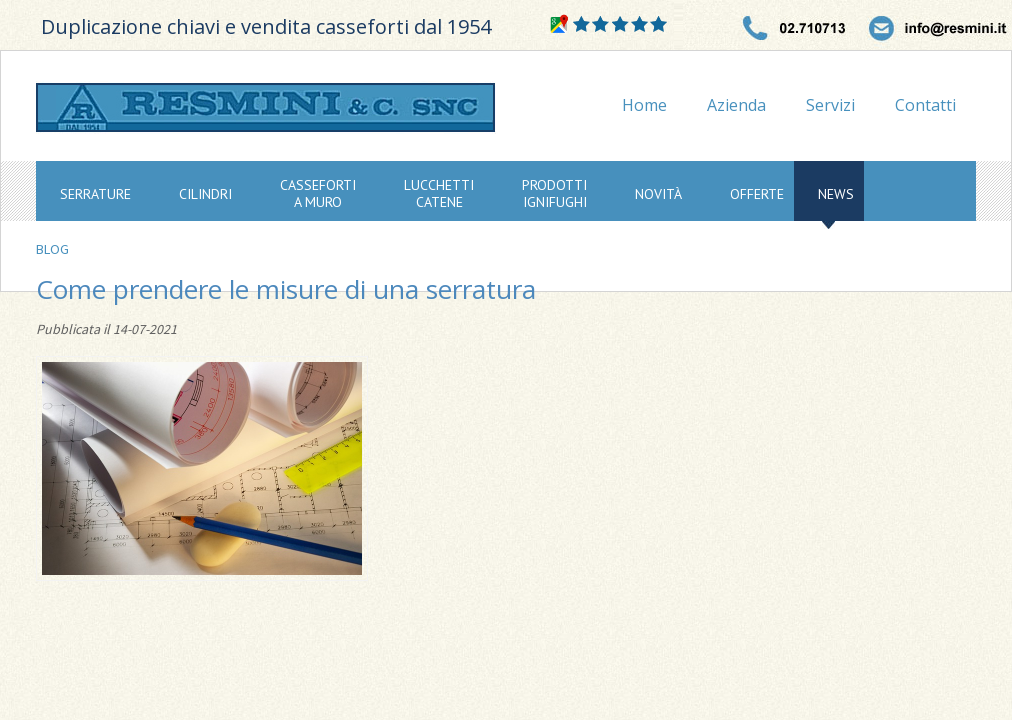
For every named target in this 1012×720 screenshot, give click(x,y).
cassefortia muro (318, 193)
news (836, 194)
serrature (95, 194)
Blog (52, 249)
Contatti (925, 105)
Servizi (830, 105)
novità (658, 194)
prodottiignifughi (554, 193)
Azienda (736, 105)
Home (644, 105)
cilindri (205, 194)
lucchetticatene (439, 193)
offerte (757, 194)
